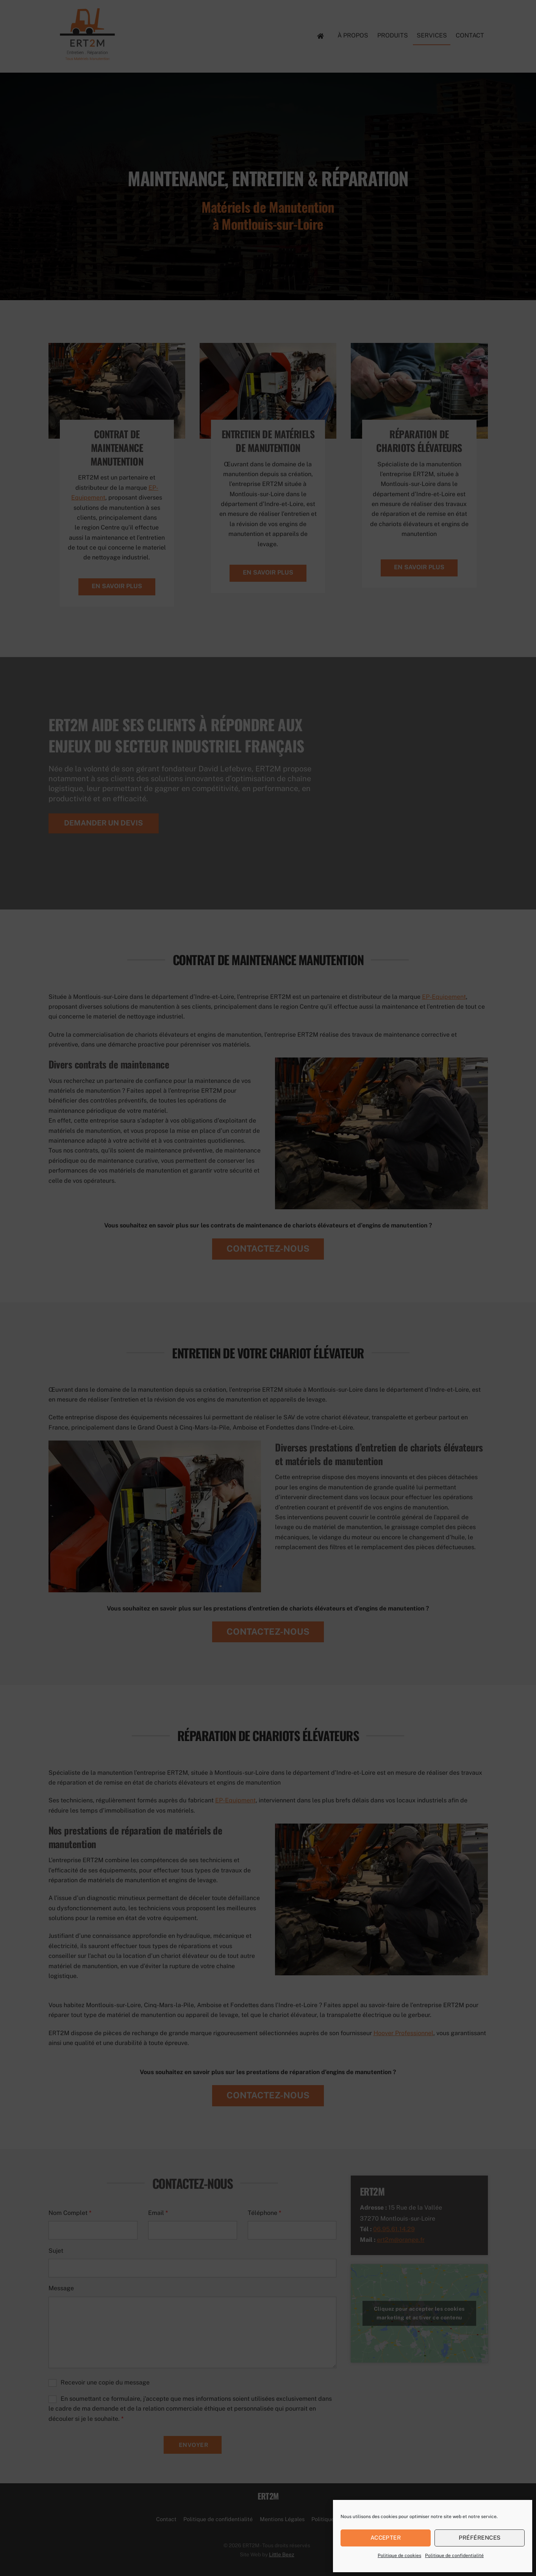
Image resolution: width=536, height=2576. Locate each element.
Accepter (385, 2537)
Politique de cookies (399, 2555)
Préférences (480, 2537)
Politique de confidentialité (454, 2555)
